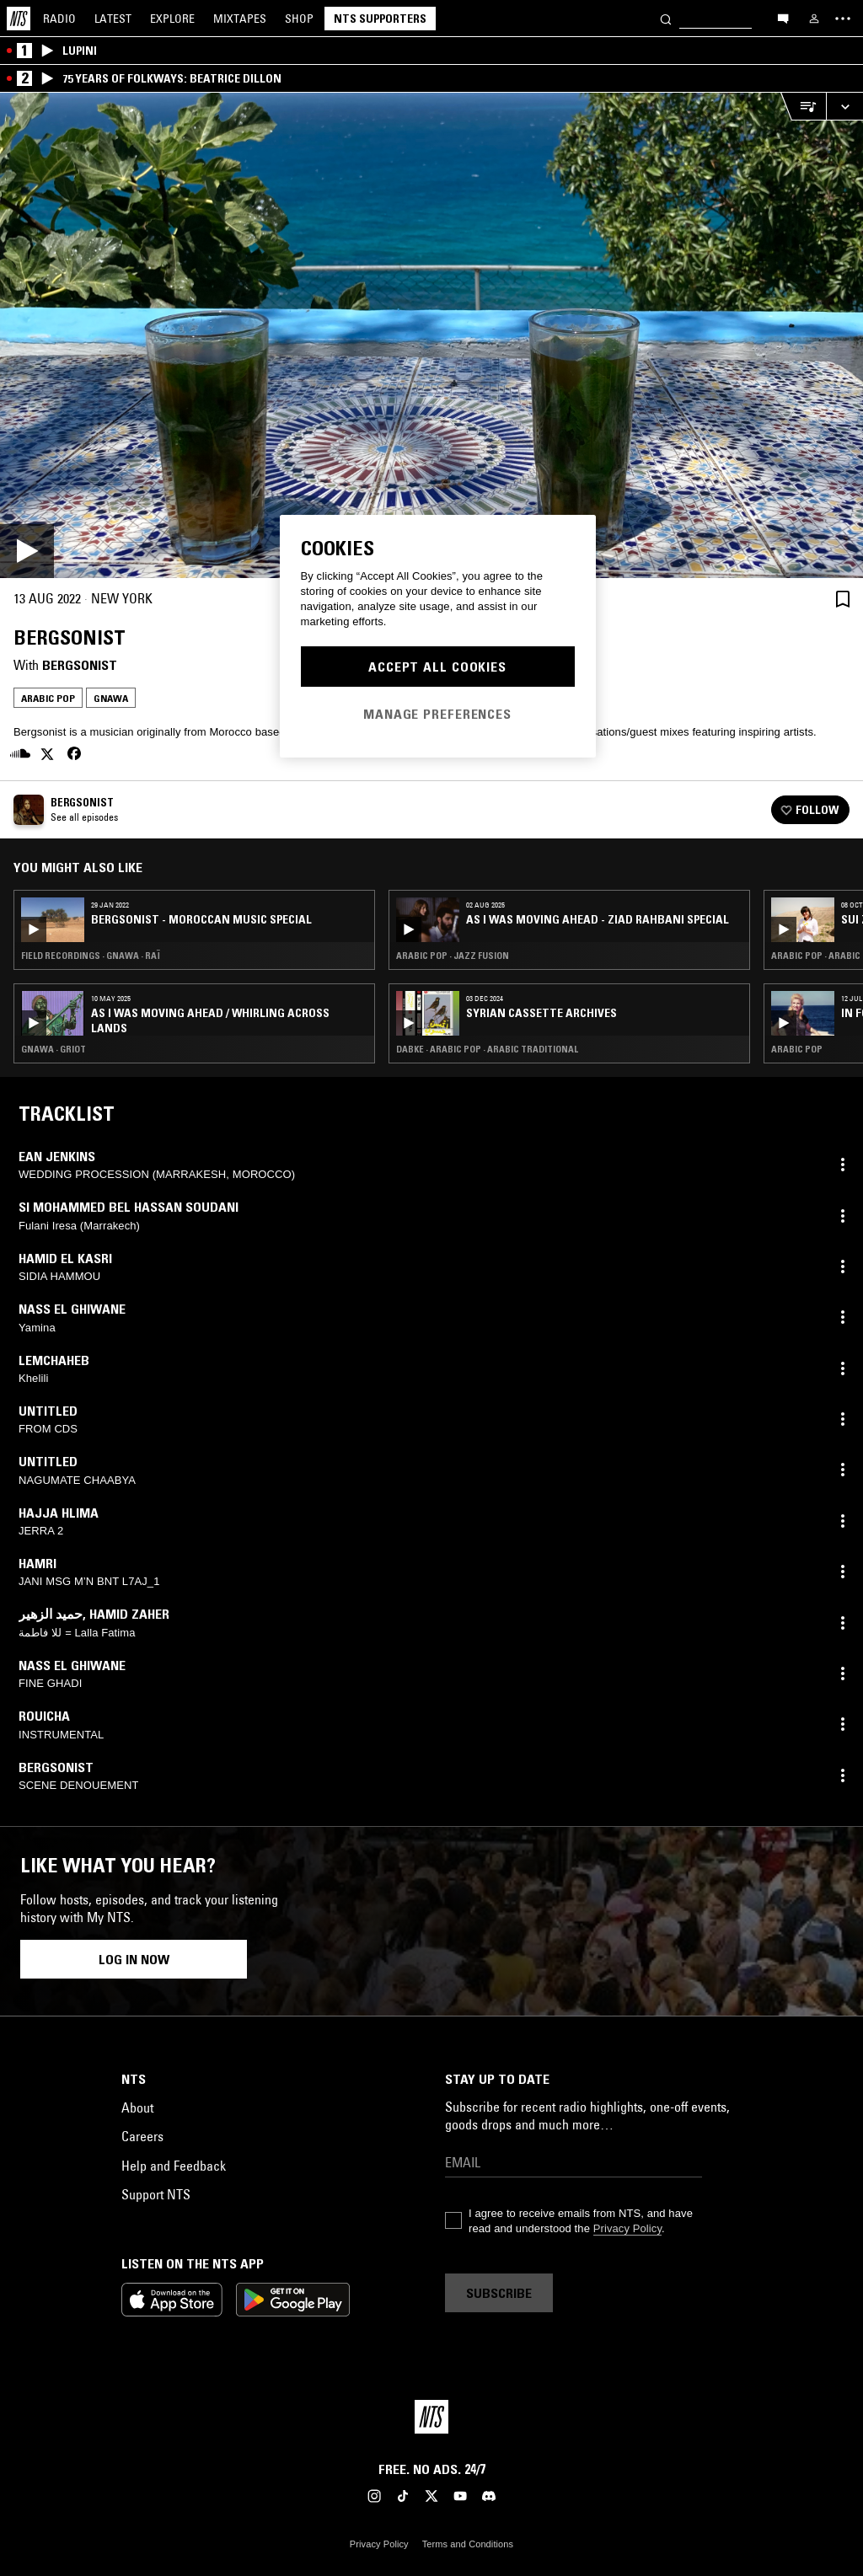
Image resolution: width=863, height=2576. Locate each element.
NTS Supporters (380, 18)
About (137, 2107)
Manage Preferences (437, 713)
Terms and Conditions (467, 2544)
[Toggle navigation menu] (842, 18)
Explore (172, 18)
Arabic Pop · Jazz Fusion (452, 955)
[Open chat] (783, 17)
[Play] (431, 335)
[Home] (18, 18)
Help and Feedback (173, 2165)
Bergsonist (79, 664)
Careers (142, 2136)
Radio (59, 18)
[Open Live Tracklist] (803, 106)
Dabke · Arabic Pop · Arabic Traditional (487, 1049)
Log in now (134, 1959)
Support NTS (155, 2194)
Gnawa (111, 698)
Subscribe (499, 2292)
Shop (299, 18)
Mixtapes (239, 18)
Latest (112, 18)
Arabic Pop (48, 698)
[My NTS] (814, 18)
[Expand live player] (844, 106)
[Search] (665, 18)
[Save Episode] (843, 598)
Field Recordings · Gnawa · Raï (90, 955)
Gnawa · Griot (53, 1049)
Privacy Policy (627, 2228)
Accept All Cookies (437, 666)
